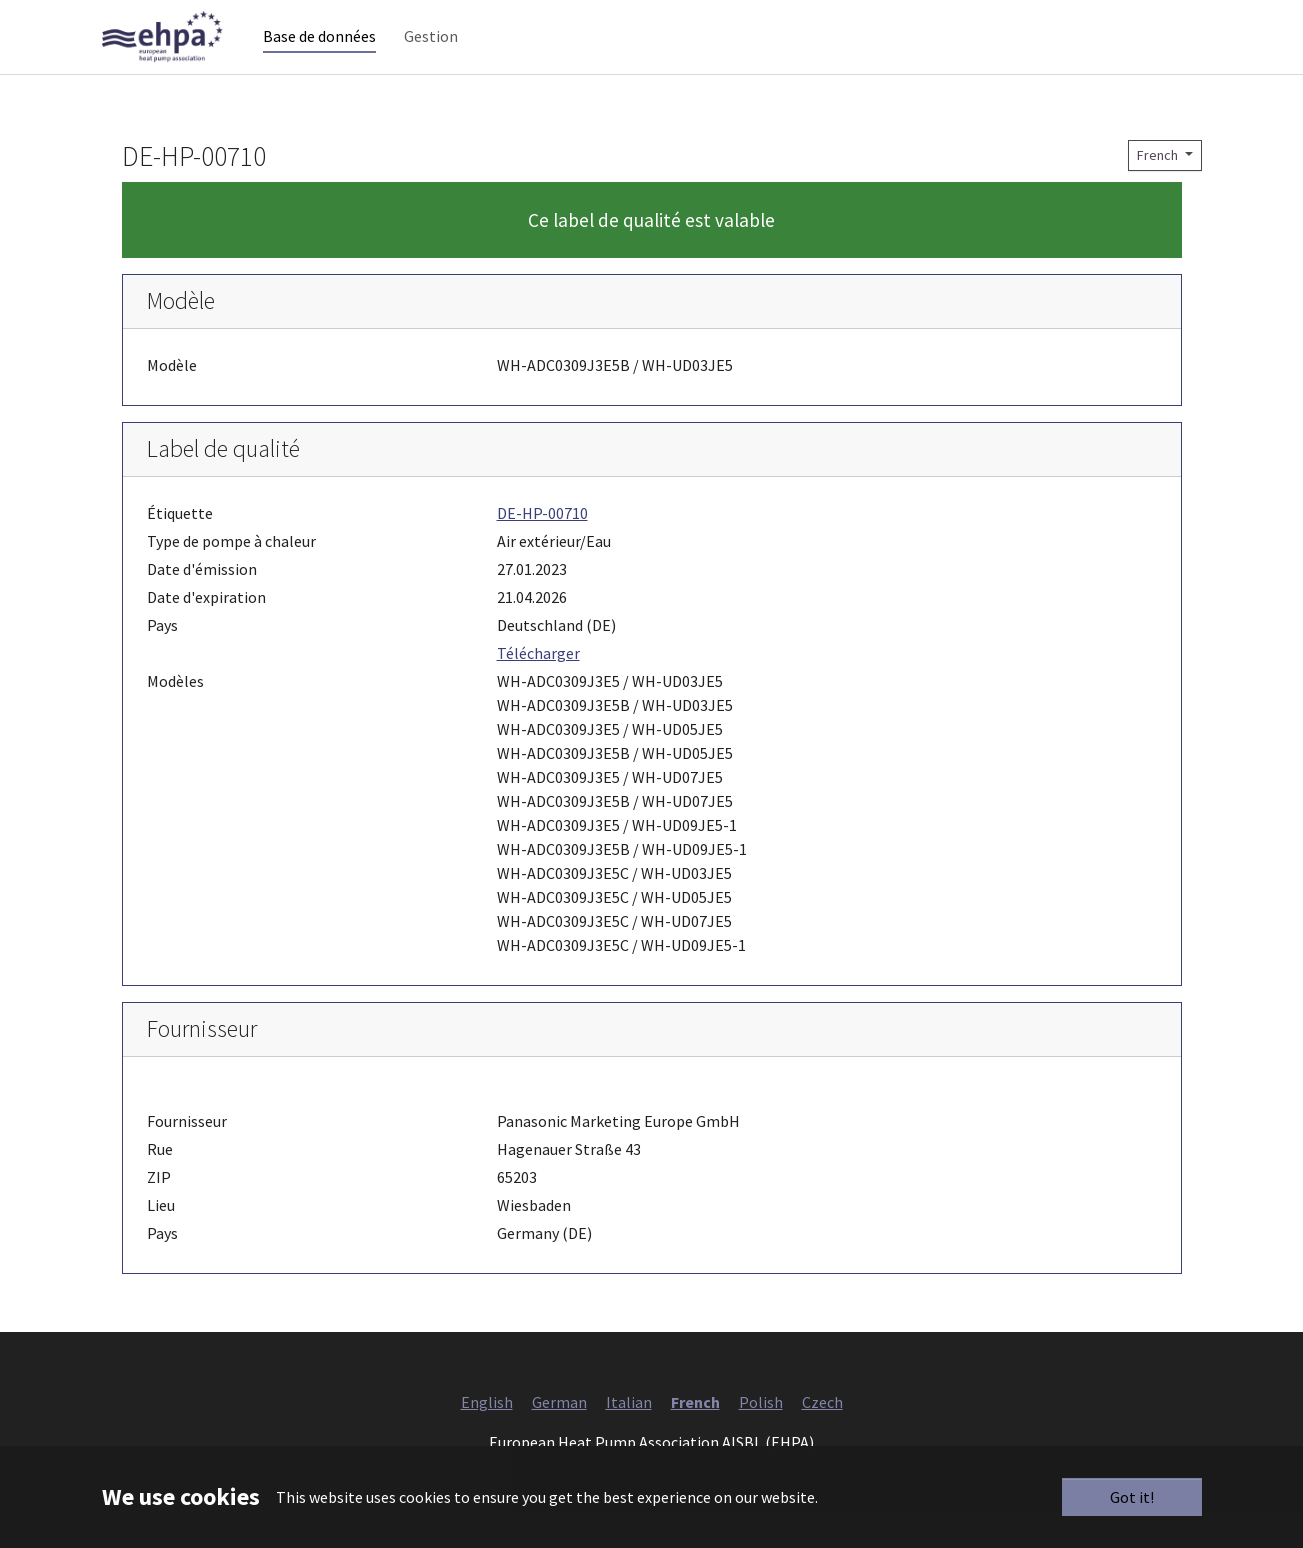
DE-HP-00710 (542, 549)
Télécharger (538, 689)
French (1159, 191)
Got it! (1132, 1497)
